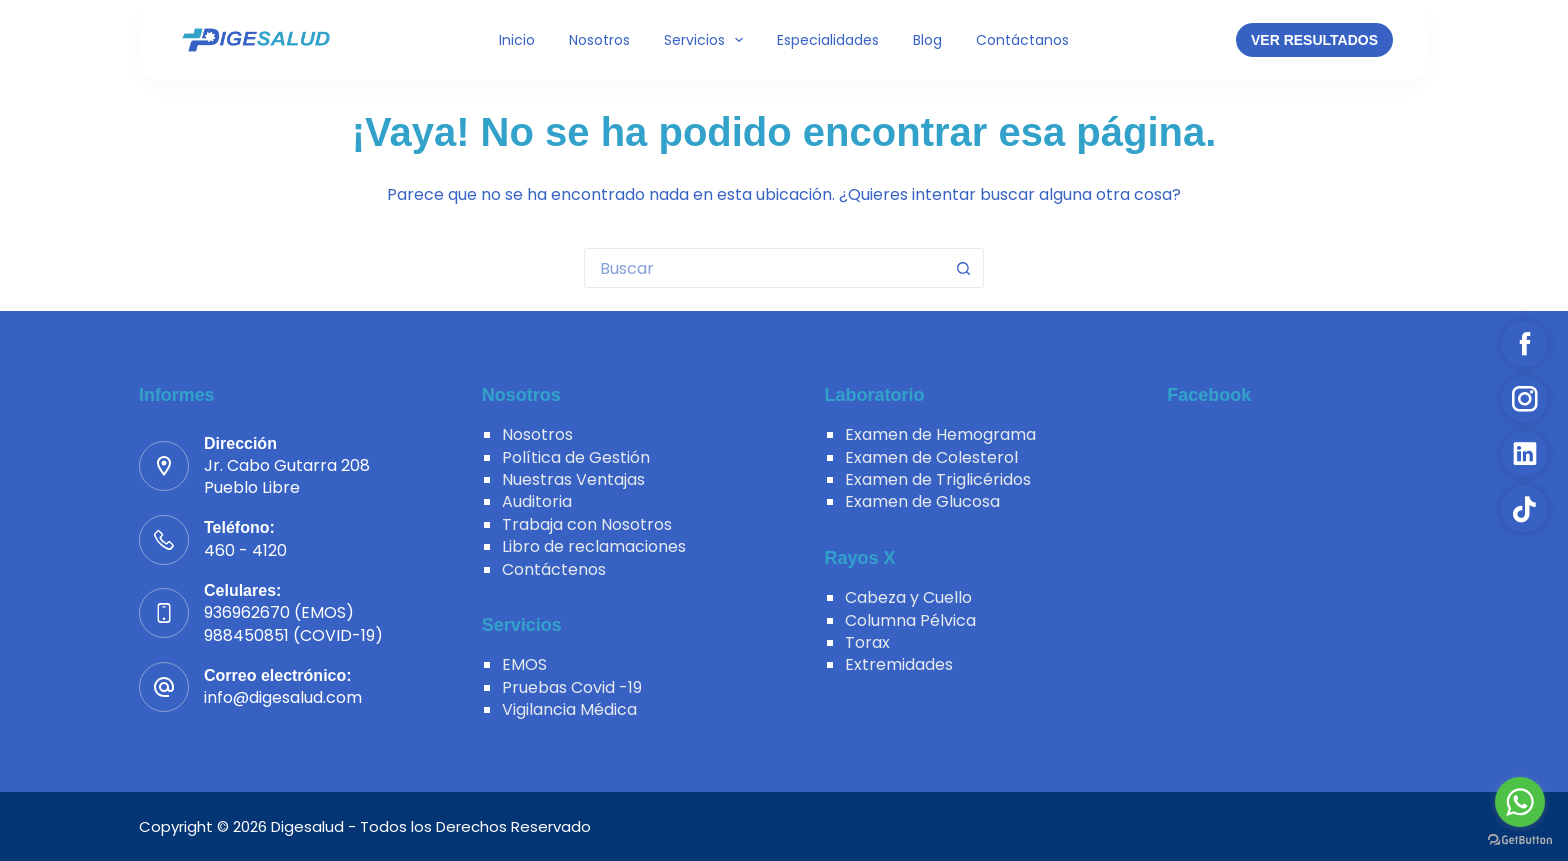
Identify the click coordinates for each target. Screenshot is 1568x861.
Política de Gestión (576, 457)
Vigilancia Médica (569, 709)
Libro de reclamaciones (594, 546)
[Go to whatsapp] (1520, 802)
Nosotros (599, 40)
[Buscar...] (764, 268)
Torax (867, 642)
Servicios (708, 40)
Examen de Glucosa (922, 501)
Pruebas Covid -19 (572, 687)
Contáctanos (1022, 40)
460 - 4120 (245, 550)
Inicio (517, 40)
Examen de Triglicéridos (938, 479)
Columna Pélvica (910, 620)
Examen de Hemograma (940, 434)
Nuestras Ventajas (573, 479)
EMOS (524, 664)
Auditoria (537, 501)
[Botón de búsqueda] (964, 268)
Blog (927, 40)
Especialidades (828, 40)
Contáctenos (554, 569)
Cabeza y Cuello (908, 597)
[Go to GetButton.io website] (1520, 840)
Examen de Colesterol (931, 457)
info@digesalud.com (283, 697)
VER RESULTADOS (1314, 40)
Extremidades (899, 664)
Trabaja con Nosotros (587, 524)
